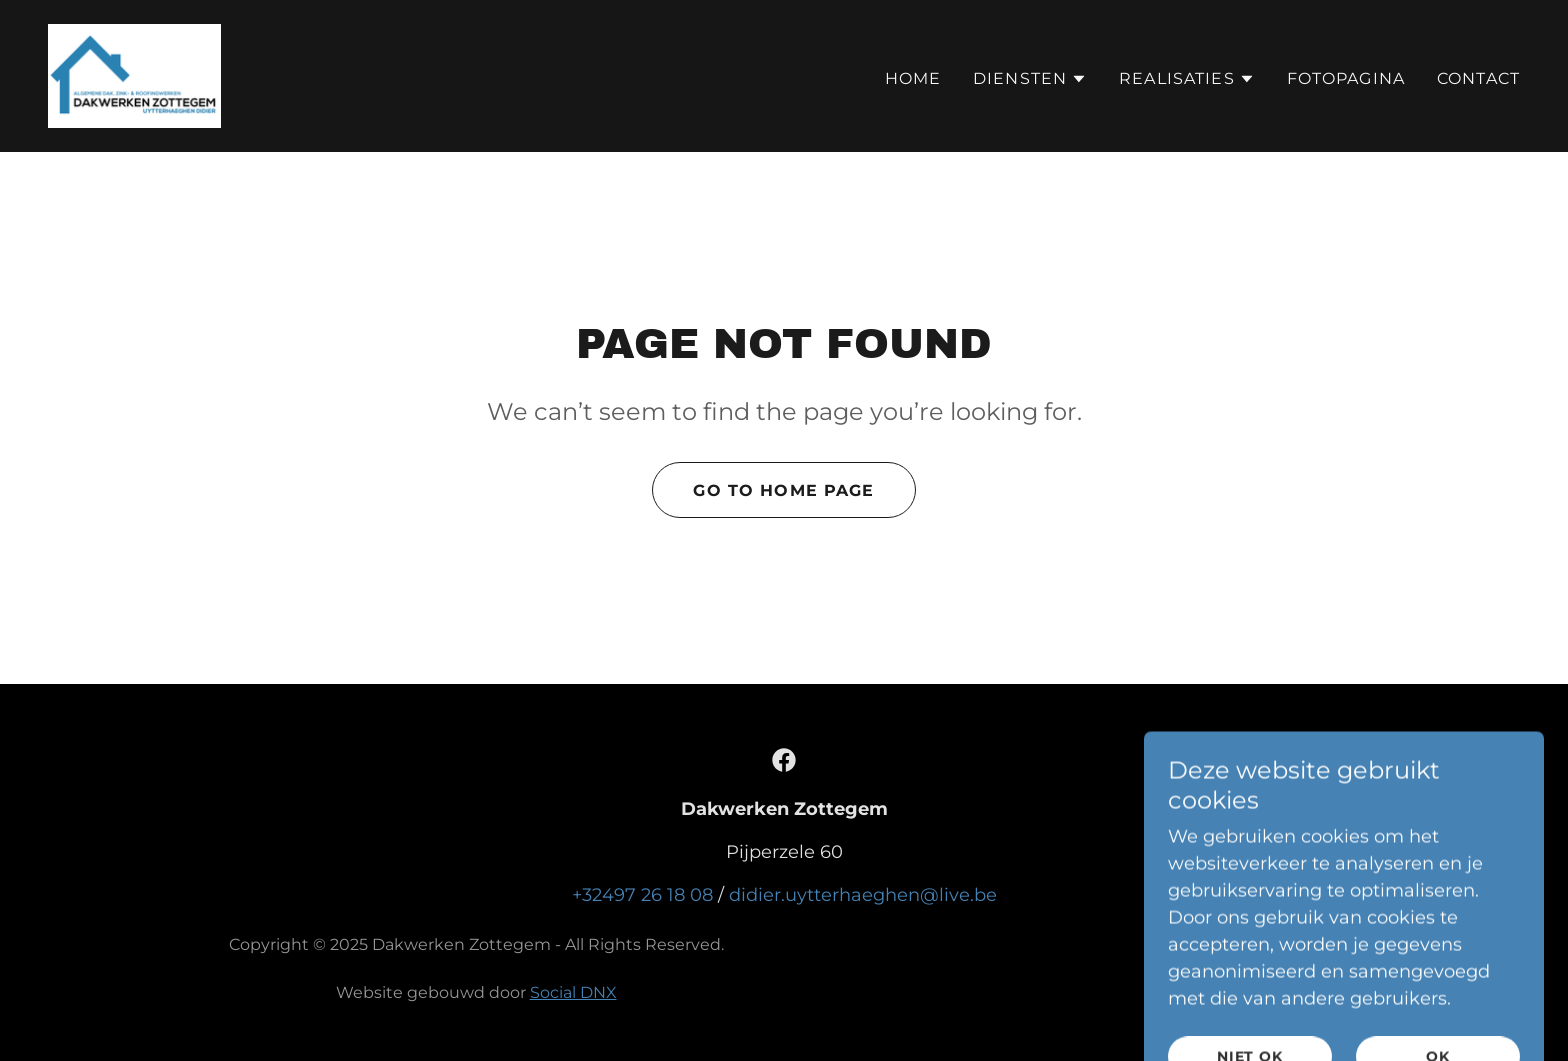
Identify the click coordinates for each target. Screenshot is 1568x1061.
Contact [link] (1478, 78)
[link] (134, 75)
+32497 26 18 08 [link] (642, 895)
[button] (1030, 79)
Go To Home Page (783, 490)
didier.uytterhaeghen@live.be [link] (863, 895)
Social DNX (573, 992)
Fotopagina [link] (1346, 78)
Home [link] (913, 78)
